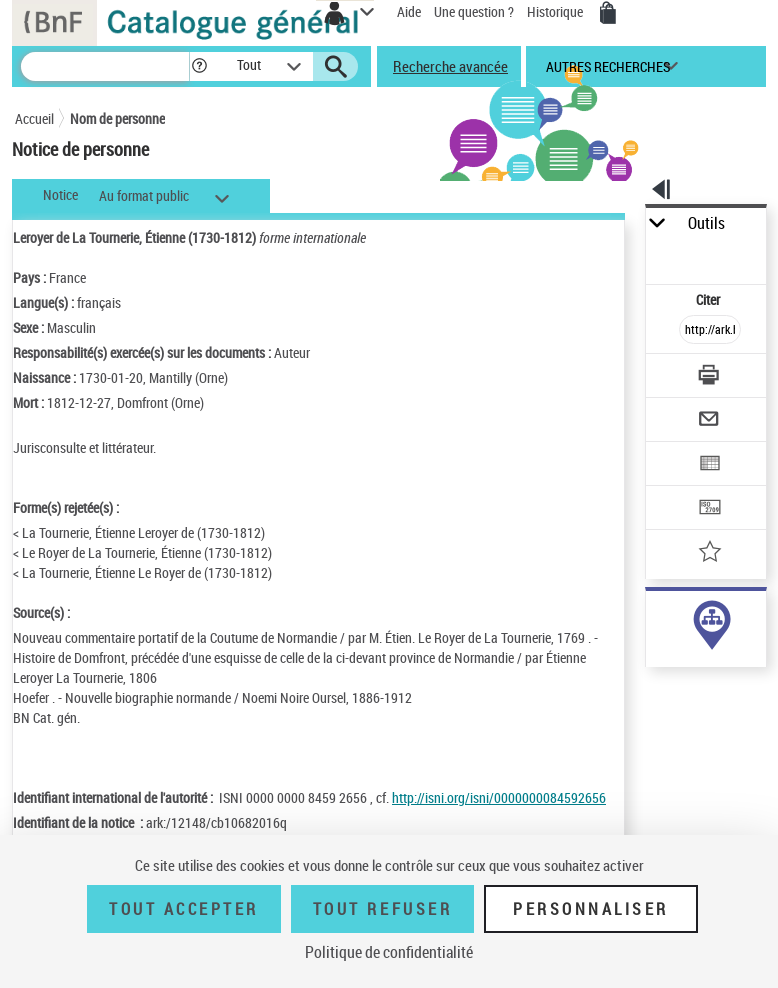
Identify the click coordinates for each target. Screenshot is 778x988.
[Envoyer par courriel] (710, 421)
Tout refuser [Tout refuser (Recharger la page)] (382, 909)
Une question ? (474, 11)
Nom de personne (117, 118)
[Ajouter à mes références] (710, 553)
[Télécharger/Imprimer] (710, 377)
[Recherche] (105, 66)
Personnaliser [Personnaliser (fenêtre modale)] (591, 909)
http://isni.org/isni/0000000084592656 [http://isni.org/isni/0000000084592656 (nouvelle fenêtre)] (499, 797)
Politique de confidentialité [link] (389, 952)
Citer (709, 299)
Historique (556, 11)
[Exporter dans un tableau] (710, 465)
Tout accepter (184, 909)
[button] (199, 66)
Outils (706, 223)
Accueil (34, 118)
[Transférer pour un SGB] (710, 509)
